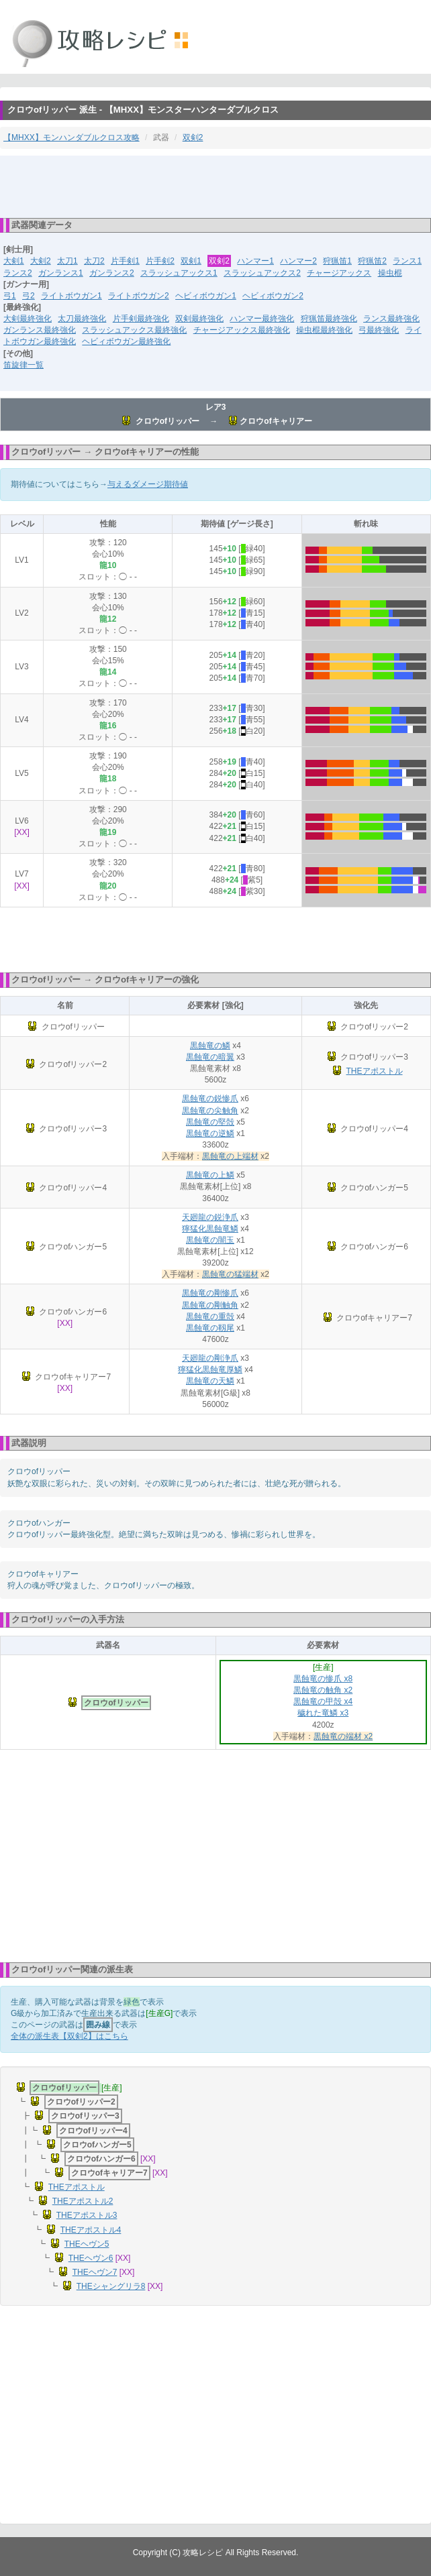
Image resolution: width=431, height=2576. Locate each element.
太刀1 (67, 261)
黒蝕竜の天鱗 (210, 1381)
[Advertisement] (215, 186)
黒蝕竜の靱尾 (210, 1328)
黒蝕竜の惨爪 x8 (322, 1678)
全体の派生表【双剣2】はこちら (69, 2036)
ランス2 (17, 273)
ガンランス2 (111, 273)
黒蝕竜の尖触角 (210, 1110)
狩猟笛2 (372, 261)
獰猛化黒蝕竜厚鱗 (210, 1369)
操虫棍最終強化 (324, 330)
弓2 (28, 295)
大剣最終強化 (27, 318)
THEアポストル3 (86, 2215)
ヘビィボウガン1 (205, 295)
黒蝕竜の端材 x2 (343, 1736)
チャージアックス (339, 273)
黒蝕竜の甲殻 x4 (322, 1701)
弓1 (9, 295)
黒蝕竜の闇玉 (210, 1240)
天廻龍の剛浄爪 (210, 1358)
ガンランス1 (60, 273)
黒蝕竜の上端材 (230, 1156)
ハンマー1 (255, 261)
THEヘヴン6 (90, 2258)
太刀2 (94, 261)
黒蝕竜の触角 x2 (322, 1690)
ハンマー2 (298, 261)
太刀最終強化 (82, 318)
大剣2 (40, 261)
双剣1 (191, 261)
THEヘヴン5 (86, 2244)
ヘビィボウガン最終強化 (126, 341)
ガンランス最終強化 (39, 330)
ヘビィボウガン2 (272, 295)
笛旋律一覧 (23, 365)
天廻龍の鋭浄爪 (210, 1217)
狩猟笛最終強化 (329, 318)
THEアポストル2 (82, 2201)
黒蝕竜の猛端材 (230, 1274)
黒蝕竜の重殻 (210, 1316)
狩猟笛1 (337, 261)
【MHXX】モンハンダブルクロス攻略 (71, 137)
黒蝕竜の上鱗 (210, 1175)
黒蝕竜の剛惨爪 (210, 1293)
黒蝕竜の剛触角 (210, 1305)
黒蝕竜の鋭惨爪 (210, 1098)
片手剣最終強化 (141, 318)
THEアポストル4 (91, 2230)
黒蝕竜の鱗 (210, 1045)
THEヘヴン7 (95, 2272)
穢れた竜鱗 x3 (322, 1713)
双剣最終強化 (199, 318)
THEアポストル (374, 1071)
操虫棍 (390, 273)
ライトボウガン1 (71, 295)
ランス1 (407, 261)
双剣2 (193, 137)
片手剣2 (160, 261)
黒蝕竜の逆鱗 (210, 1133)
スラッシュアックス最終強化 (134, 330)
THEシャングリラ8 (111, 2286)
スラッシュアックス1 (179, 273)
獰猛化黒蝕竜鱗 (210, 1228)
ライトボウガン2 (138, 295)
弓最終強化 (378, 330)
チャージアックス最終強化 (241, 330)
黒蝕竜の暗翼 (210, 1057)
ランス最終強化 (391, 318)
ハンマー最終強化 (262, 318)
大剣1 (13, 261)
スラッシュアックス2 (262, 273)
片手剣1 (125, 261)
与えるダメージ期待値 (147, 484)
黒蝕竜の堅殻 (210, 1122)
